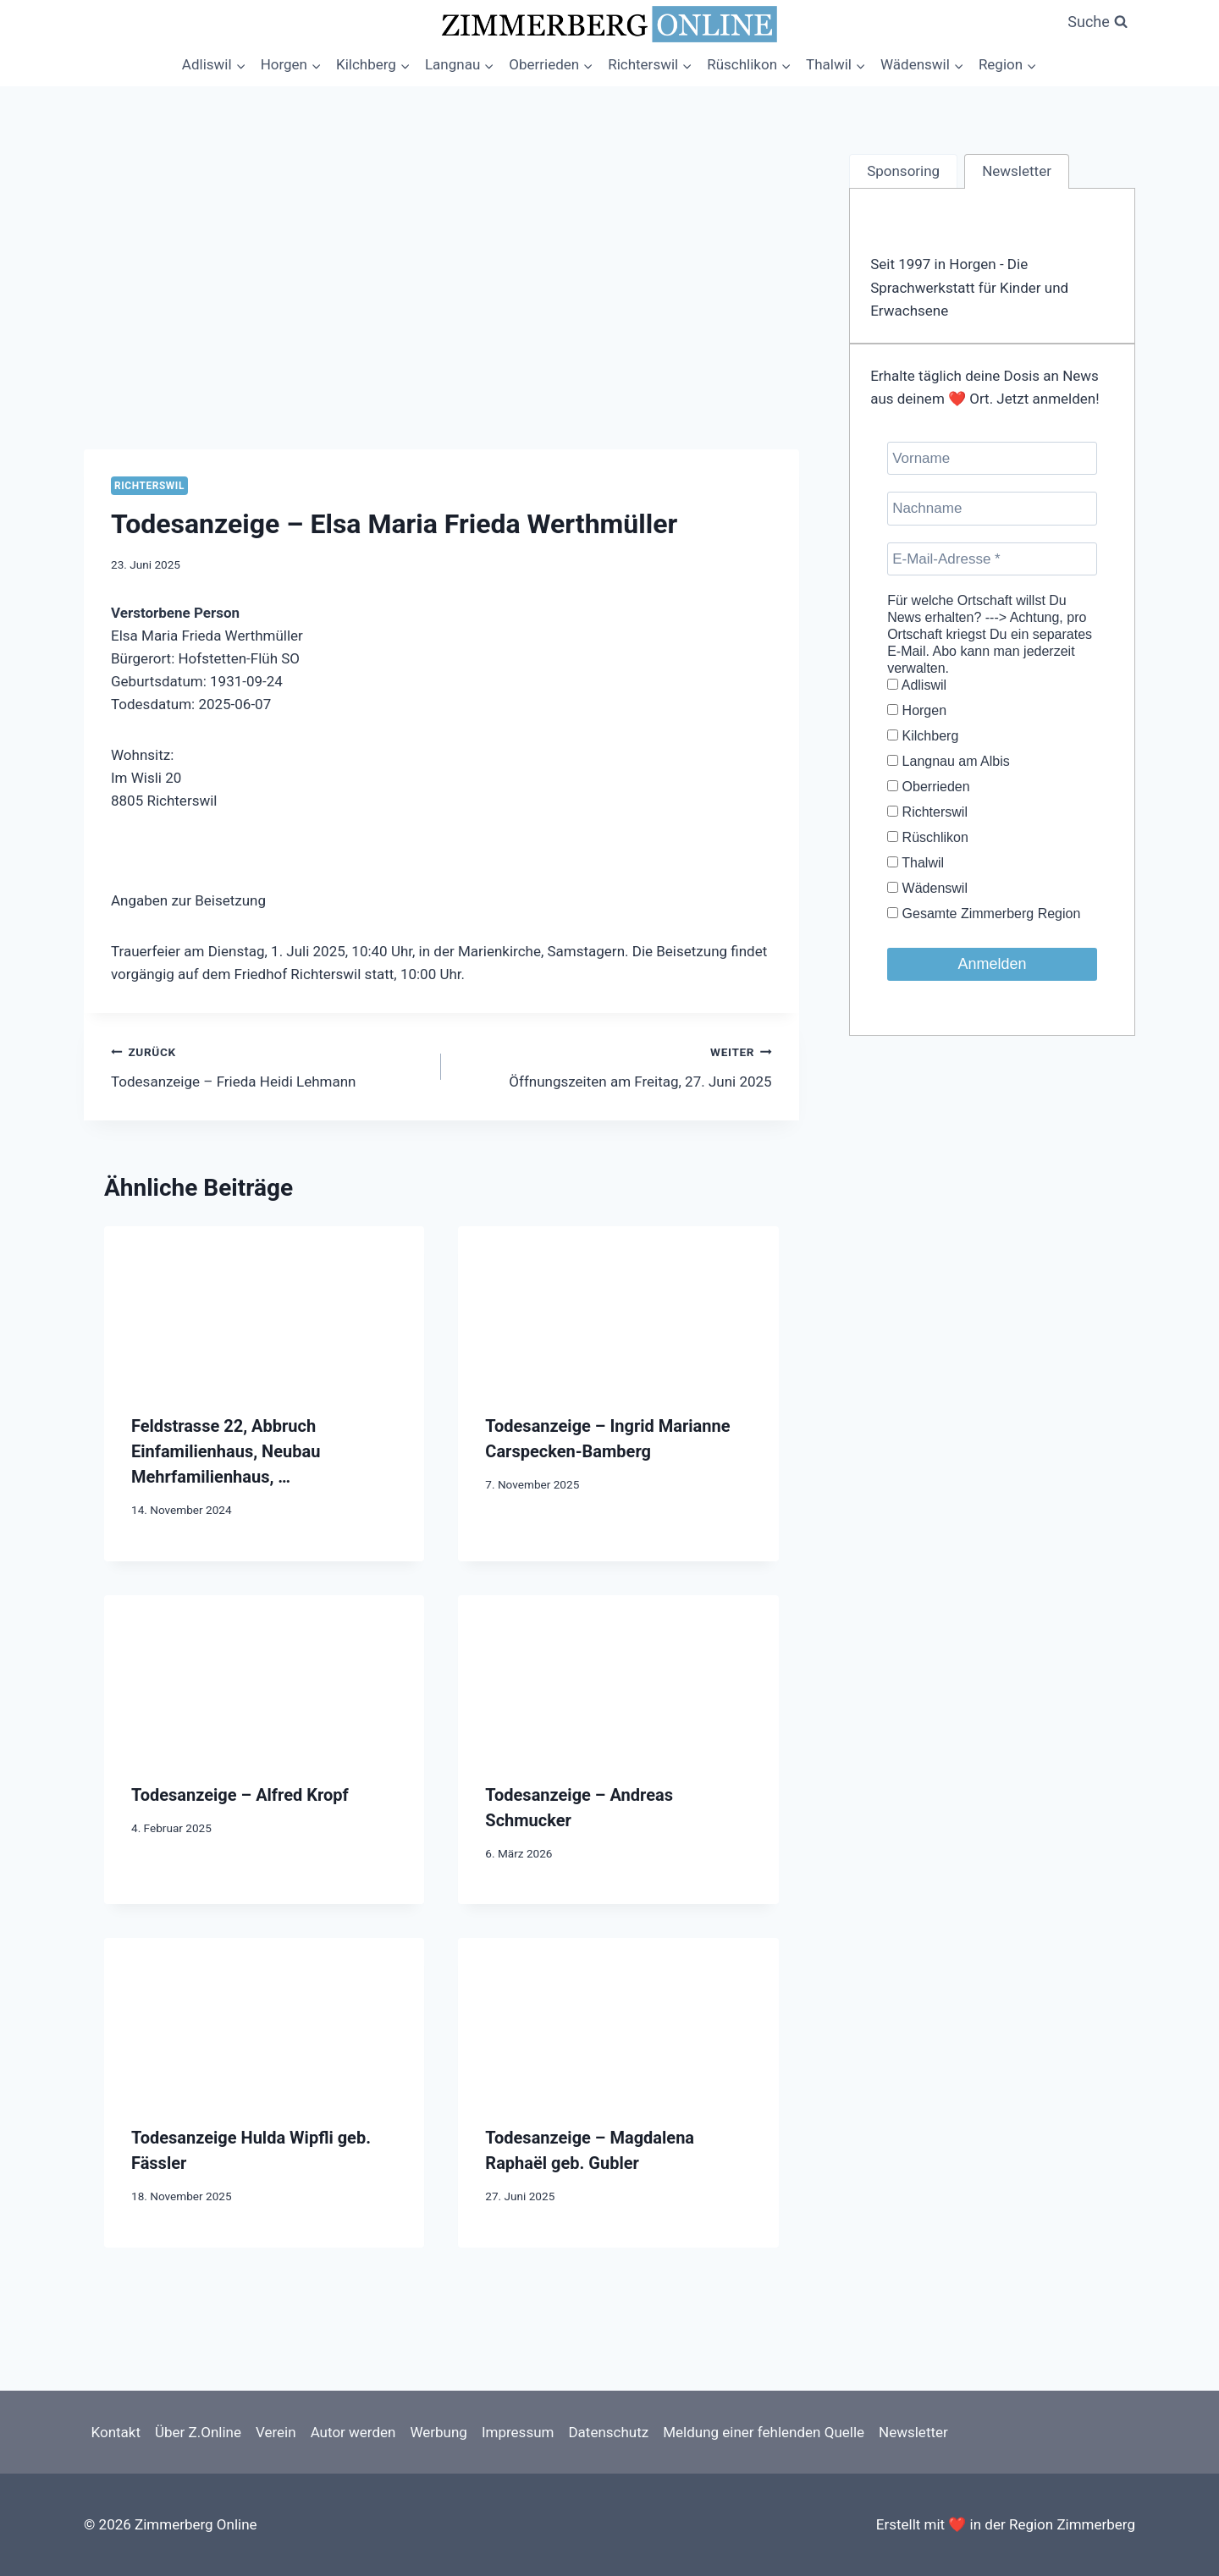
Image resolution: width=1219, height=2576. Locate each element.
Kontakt (116, 2432)
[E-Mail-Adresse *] (992, 558)
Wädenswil (927, 888)
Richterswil (149, 486)
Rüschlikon (927, 837)
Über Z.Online (198, 2432)
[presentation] (264, 1306)
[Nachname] (992, 508)
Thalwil (915, 863)
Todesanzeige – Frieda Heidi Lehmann (269, 1065)
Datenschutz (608, 2432)
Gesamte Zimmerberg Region (983, 913)
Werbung (438, 2432)
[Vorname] (992, 458)
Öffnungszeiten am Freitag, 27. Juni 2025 (613, 1065)
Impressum (518, 2432)
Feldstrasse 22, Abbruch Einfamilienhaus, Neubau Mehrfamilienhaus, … (225, 1451)
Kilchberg (922, 736)
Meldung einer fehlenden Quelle (763, 2432)
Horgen (916, 710)
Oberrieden (928, 786)
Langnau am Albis (948, 761)
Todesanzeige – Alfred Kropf (240, 1795)
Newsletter (913, 2432)
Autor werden (353, 2432)
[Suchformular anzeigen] (1097, 22)
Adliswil (916, 685)
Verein (276, 2432)
